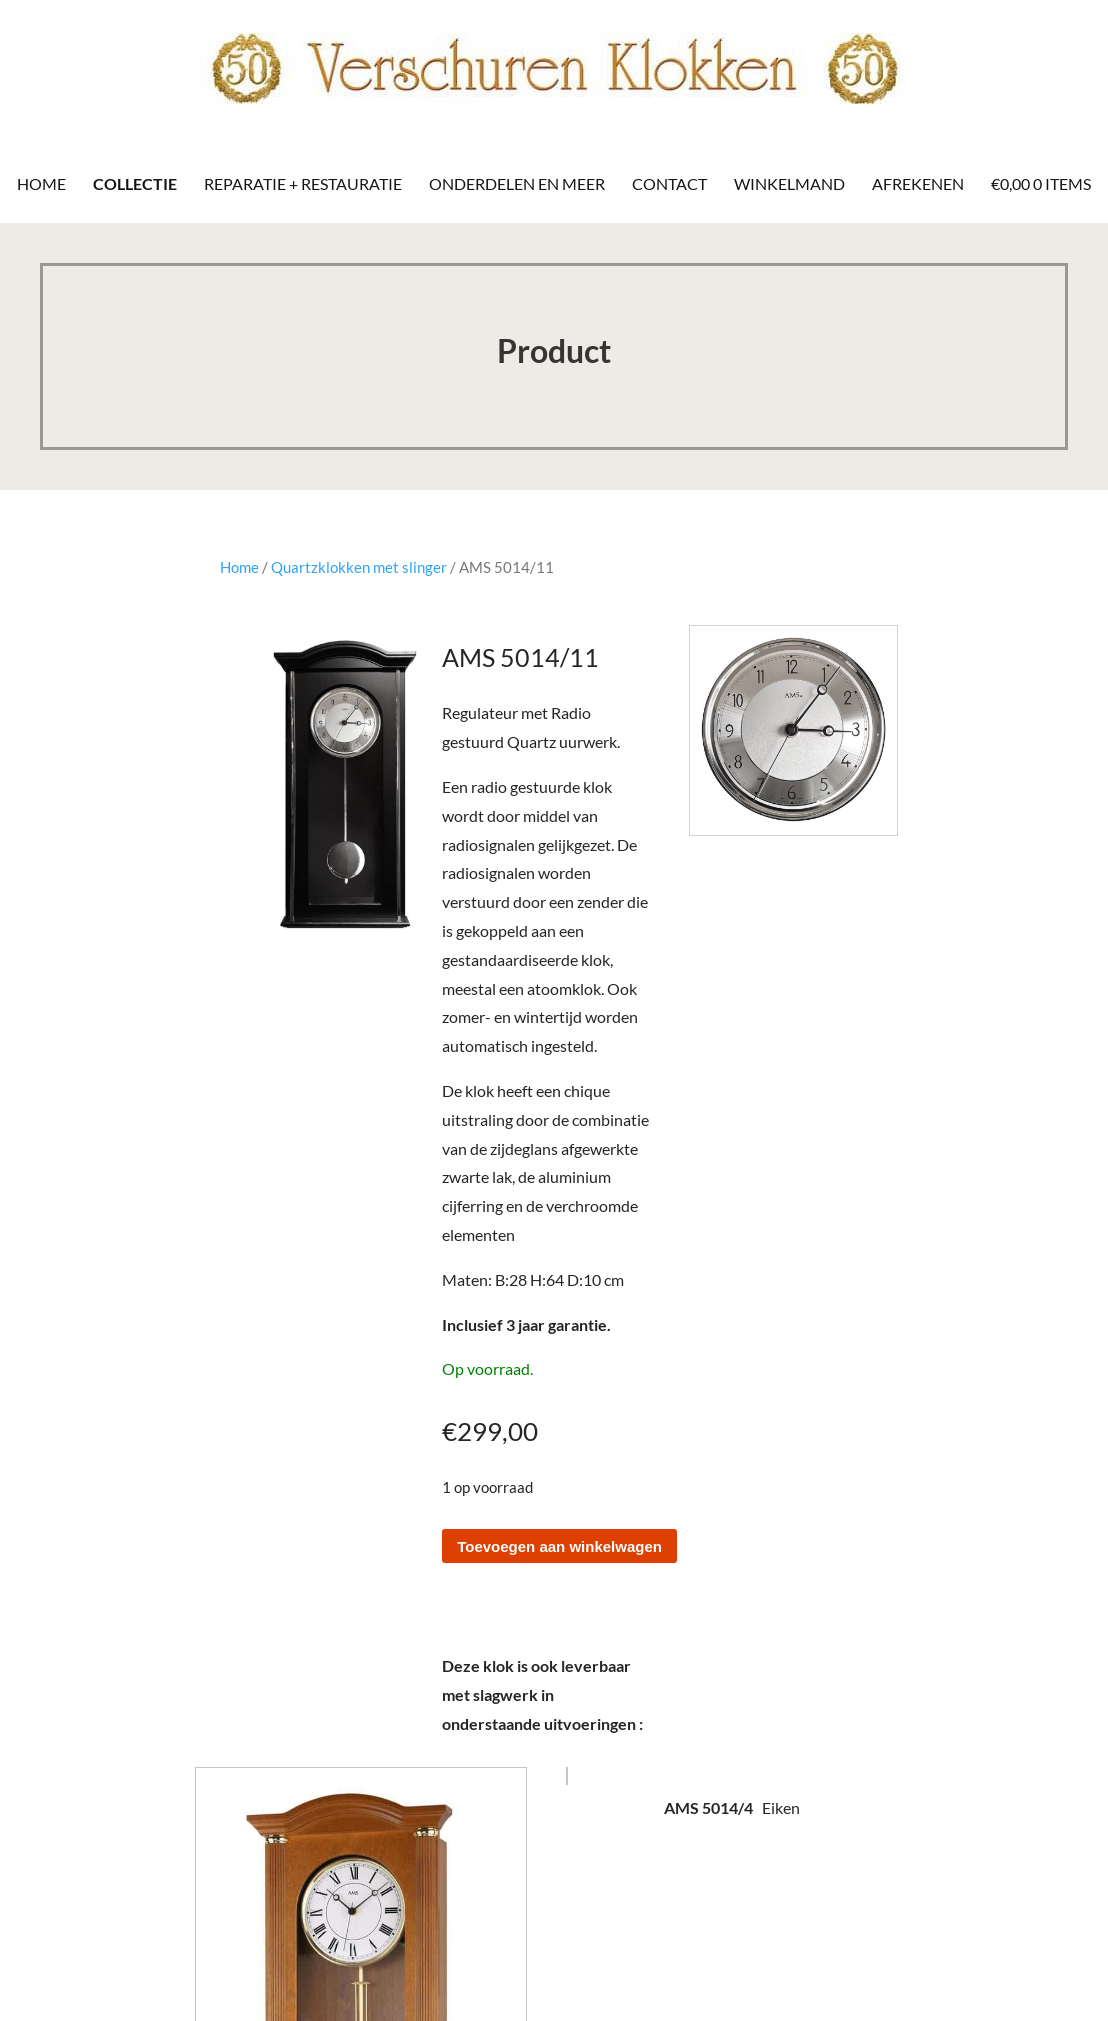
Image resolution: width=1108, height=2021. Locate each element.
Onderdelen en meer (517, 183)
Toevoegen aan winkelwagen (559, 1546)
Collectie (135, 183)
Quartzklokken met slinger (359, 567)
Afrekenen (918, 183)
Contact (669, 183)
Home (41, 183)
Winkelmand (789, 183)
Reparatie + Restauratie (303, 183)
